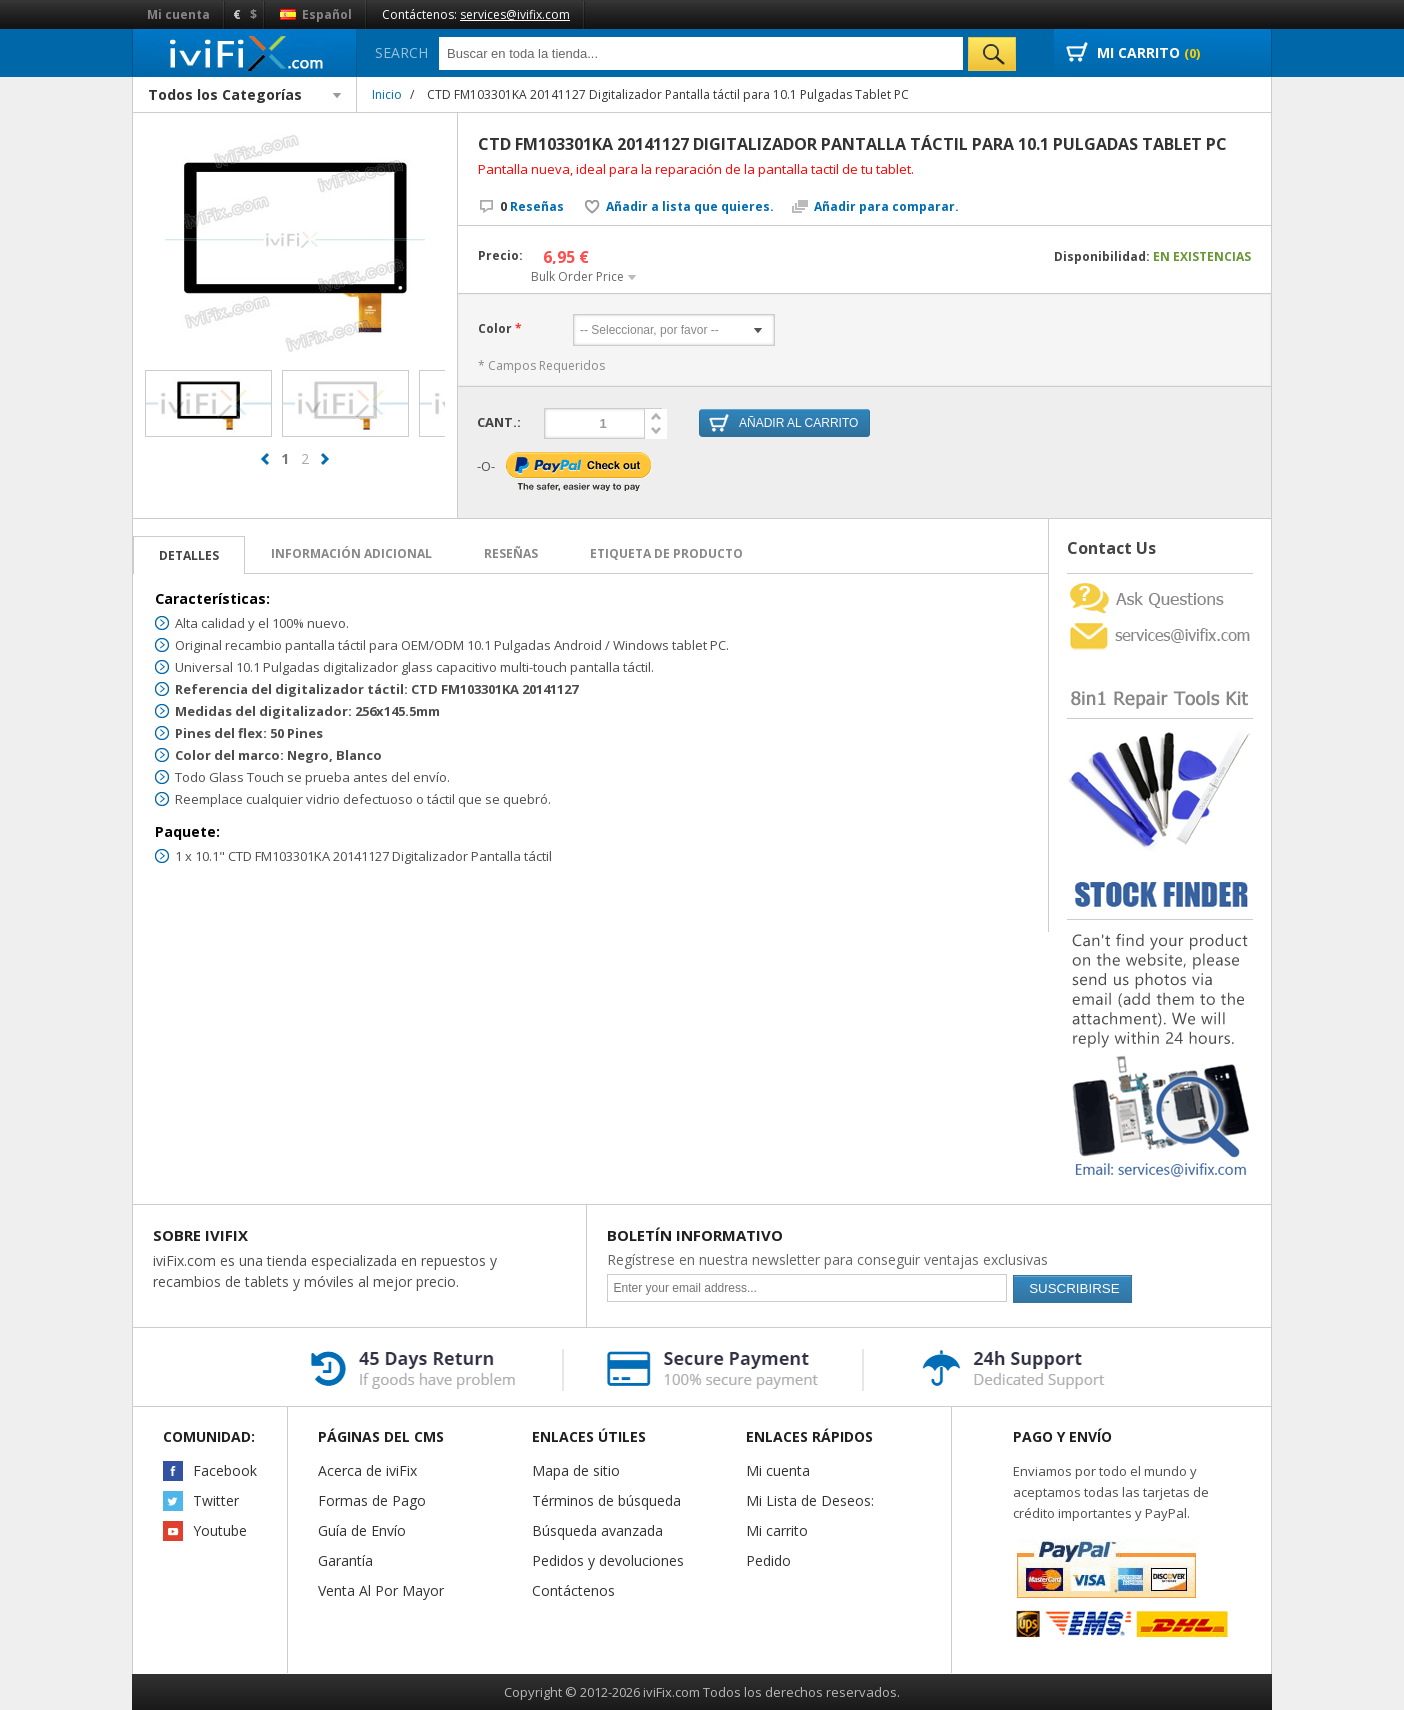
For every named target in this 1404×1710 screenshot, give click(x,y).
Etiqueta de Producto (666, 553)
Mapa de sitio (576, 1470)
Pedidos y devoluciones (608, 1560)
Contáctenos (573, 1590)
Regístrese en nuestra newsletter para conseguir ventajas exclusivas (827, 1259)
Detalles (189, 555)
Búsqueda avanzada (597, 1530)
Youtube (220, 1530)
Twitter (216, 1500)
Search (401, 52)
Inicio (387, 94)
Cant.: (499, 422)
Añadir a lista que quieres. (690, 207)
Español (316, 14)
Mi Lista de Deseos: (810, 1500)
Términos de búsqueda (606, 1500)
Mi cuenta (178, 14)
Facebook (225, 1470)
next (325, 468)
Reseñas (532, 206)
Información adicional (351, 553)
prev (265, 468)
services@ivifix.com (515, 14)
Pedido (768, 1560)
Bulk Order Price (577, 276)
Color (495, 329)
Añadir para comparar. (886, 207)
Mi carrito (777, 1530)
